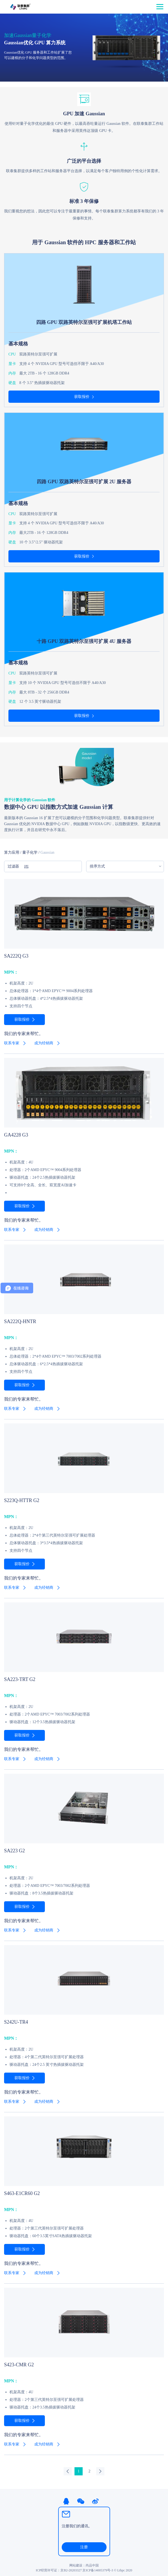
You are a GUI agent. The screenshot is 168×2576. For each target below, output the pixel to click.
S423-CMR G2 (19, 2364)
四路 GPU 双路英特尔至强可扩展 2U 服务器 (84, 481)
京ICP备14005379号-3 (97, 2570)
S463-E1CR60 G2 (22, 2193)
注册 (84, 2547)
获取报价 (81, 397)
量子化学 (30, 852)
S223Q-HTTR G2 (21, 1500)
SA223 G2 (14, 1850)
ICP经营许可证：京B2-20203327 (59, 2570)
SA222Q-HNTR (20, 1321)
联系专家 (11, 1043)
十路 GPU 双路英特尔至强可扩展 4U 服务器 (84, 641)
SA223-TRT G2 (19, 1679)
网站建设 (75, 2565)
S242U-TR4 (16, 2022)
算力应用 (11, 852)
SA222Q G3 (16, 956)
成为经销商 (43, 1043)
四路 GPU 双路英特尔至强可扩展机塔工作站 (84, 322)
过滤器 (18, 866)
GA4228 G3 (16, 1135)
